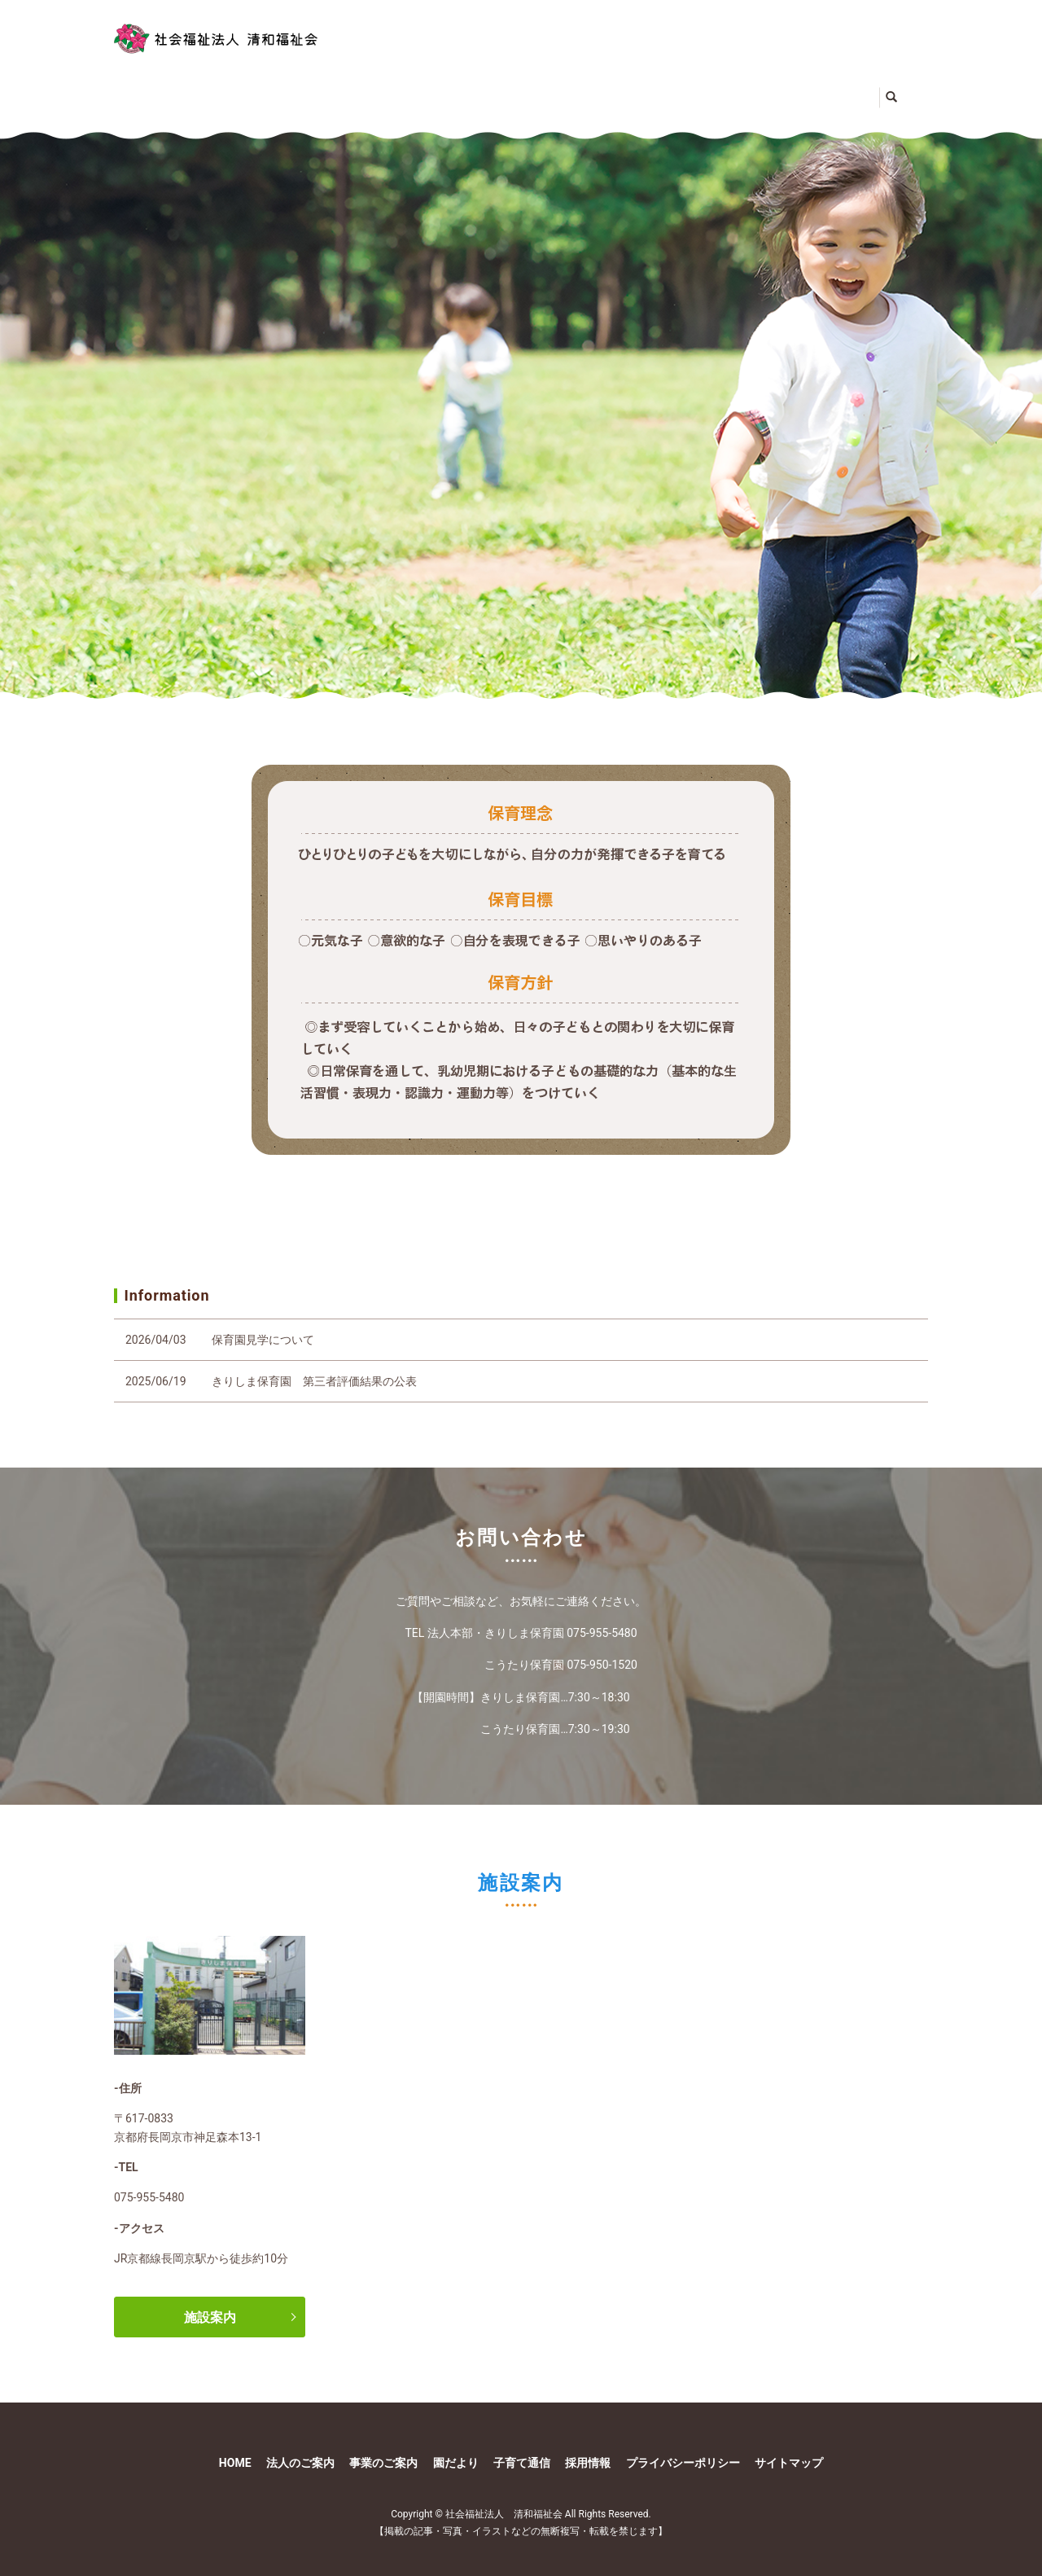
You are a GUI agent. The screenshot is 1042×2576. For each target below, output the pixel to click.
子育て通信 (782, 88)
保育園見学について (263, 1324)
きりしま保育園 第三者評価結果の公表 (314, 1365)
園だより (641, 88)
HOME (158, 88)
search (872, 90)
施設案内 (210, 2301)
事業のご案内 (485, 88)
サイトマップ (789, 2447)
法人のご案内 (297, 88)
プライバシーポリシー (683, 2447)
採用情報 (588, 2447)
